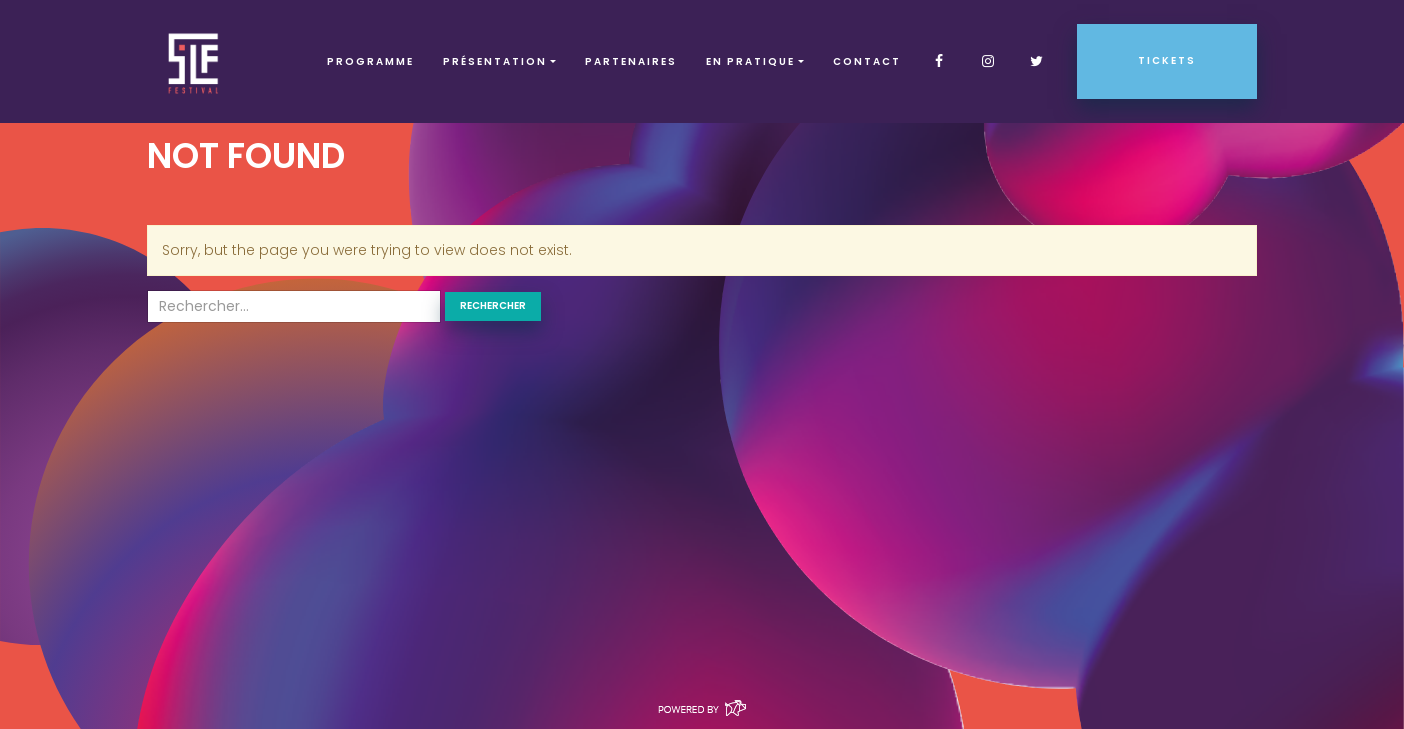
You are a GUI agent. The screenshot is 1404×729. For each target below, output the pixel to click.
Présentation (495, 61)
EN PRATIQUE (750, 61)
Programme (370, 61)
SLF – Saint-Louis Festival (194, 61)
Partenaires (631, 61)
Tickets (1167, 60)
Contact (867, 61)
